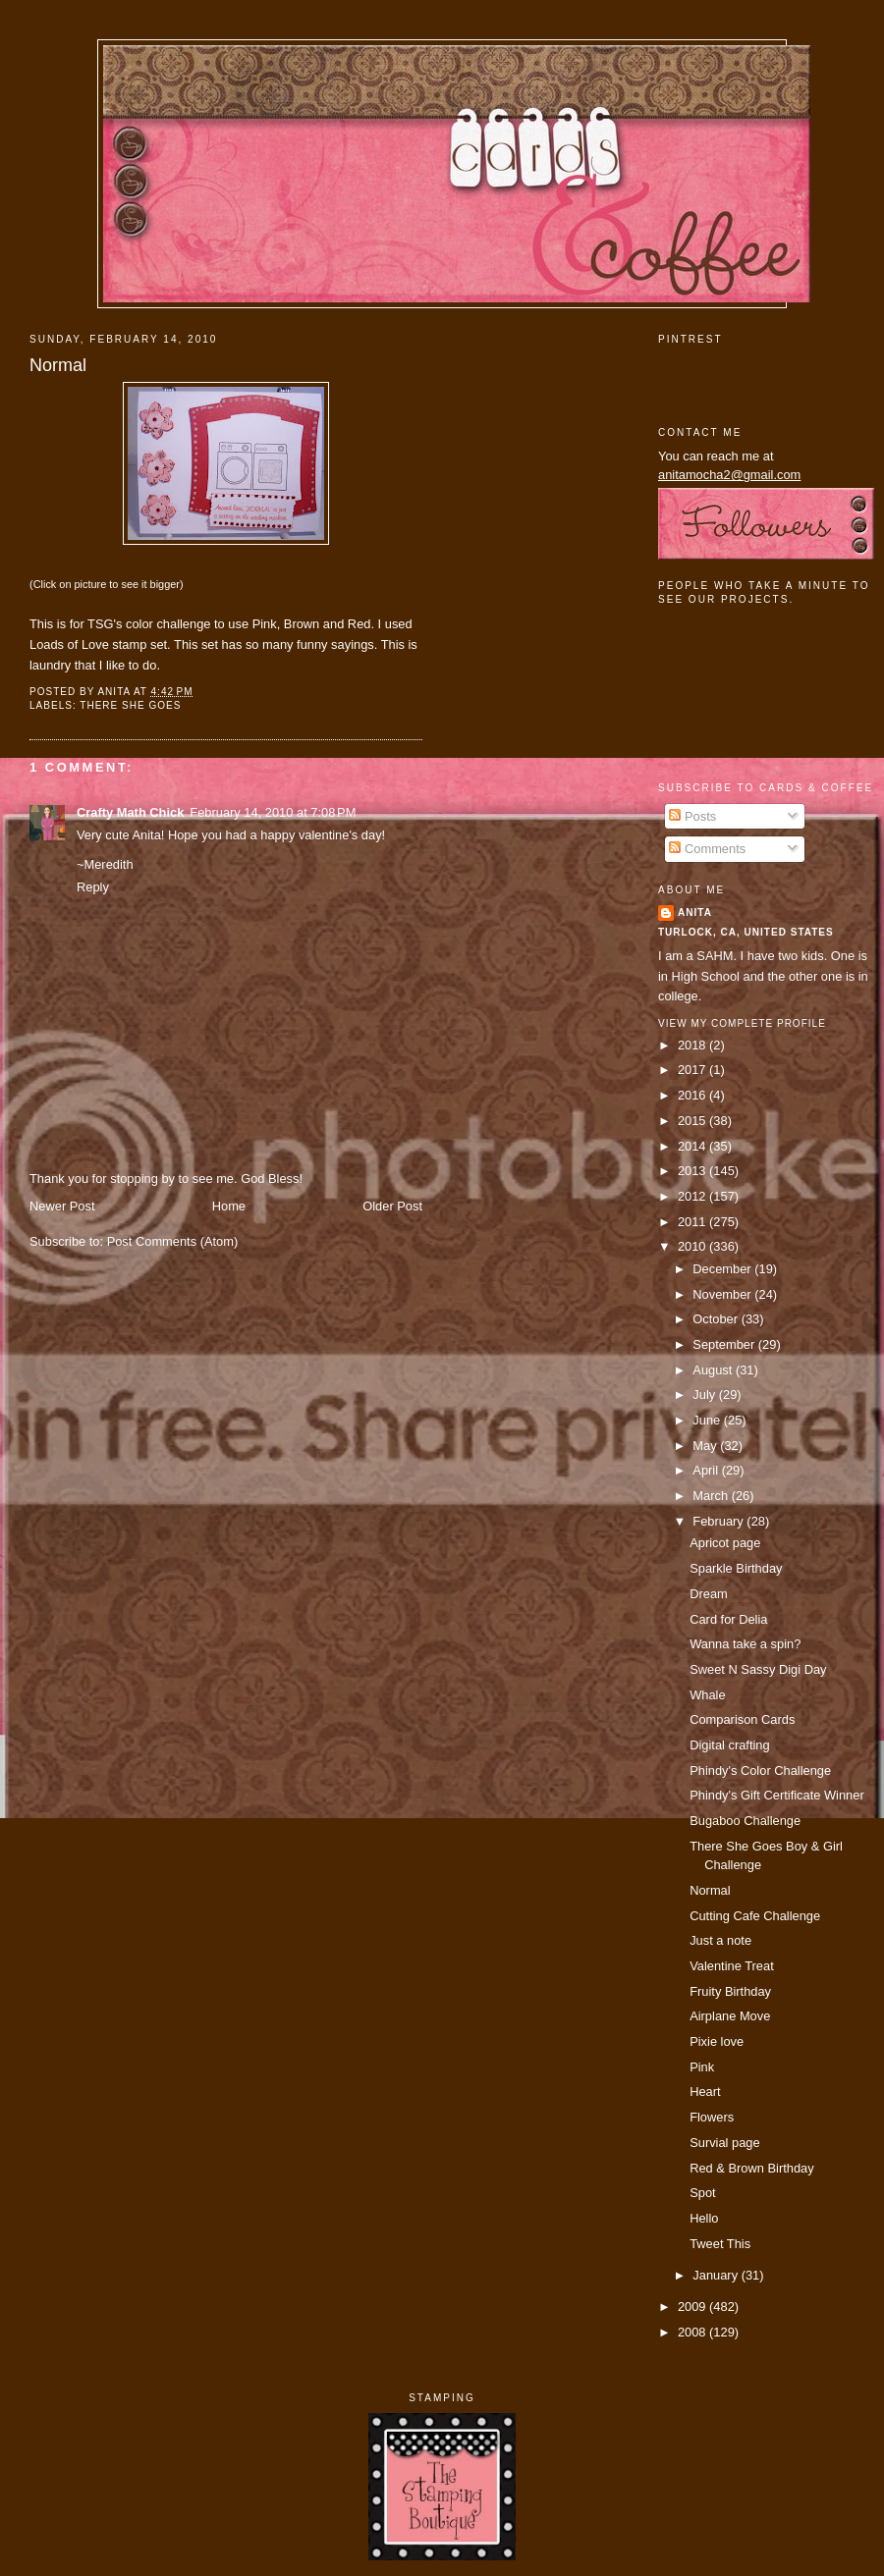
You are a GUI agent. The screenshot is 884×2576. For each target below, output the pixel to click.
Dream (709, 1593)
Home (229, 1206)
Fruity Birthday (730, 1991)
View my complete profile (742, 1023)
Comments (707, 848)
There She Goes (130, 705)
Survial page (725, 2142)
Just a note (720, 1940)
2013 (693, 1170)
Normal (57, 365)
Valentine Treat (732, 1966)
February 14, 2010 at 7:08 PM (273, 812)
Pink (702, 2067)
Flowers (712, 2117)
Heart (705, 2091)
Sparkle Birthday (736, 1568)
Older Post (392, 1206)
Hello (704, 2218)
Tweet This (720, 2243)
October (716, 1319)
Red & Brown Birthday (752, 2168)
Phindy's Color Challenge (760, 1770)
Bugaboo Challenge (745, 1820)
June (707, 1420)
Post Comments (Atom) (173, 1241)
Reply (93, 887)
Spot (702, 2192)
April (706, 1470)
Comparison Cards (742, 1719)
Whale (707, 1695)
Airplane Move (730, 2016)
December (723, 1268)
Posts (692, 816)
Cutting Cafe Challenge (755, 1915)
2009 (693, 2306)
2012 (693, 1196)
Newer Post (61, 1206)
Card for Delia (728, 1619)
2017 (693, 1069)
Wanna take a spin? (745, 1644)
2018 (693, 1045)
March (711, 1495)
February (719, 1521)
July (705, 1394)
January (716, 2275)
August (714, 1370)
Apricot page (725, 1542)
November (723, 1294)
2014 (693, 1146)
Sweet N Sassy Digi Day (758, 1669)
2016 (693, 1095)
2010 (693, 1246)
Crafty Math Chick (130, 812)
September (724, 1344)
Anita (695, 912)
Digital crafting (729, 1745)
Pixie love (717, 2041)
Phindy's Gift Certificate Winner (777, 1795)
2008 (693, 2332)
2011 (693, 1221)
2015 (693, 1120)
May (706, 1445)
